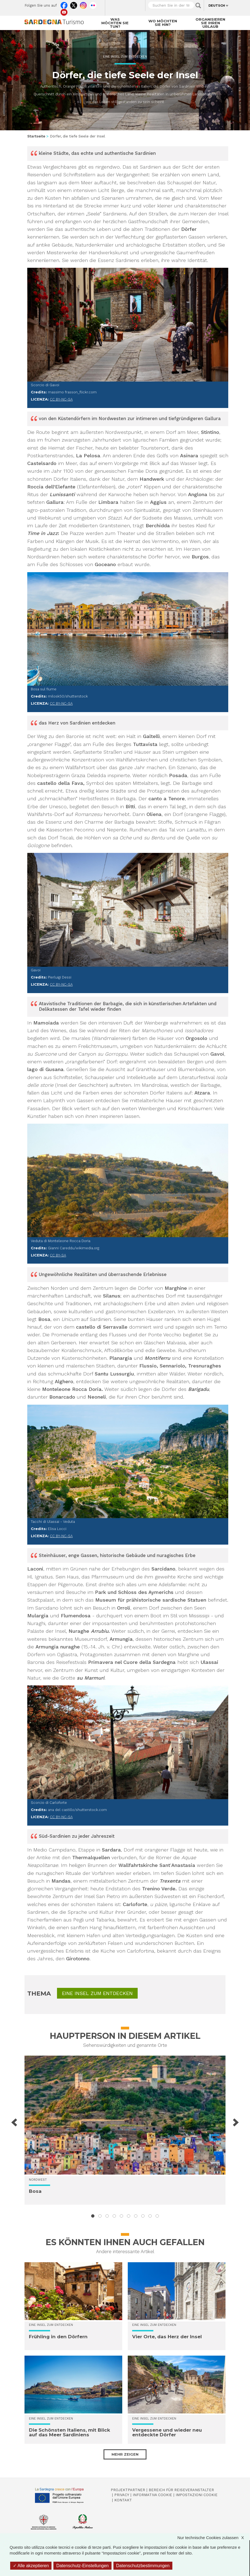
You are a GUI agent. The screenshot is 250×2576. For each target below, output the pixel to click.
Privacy (121, 2495)
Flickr (92, 4)
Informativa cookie (152, 2495)
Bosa (35, 2191)
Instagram (83, 4)
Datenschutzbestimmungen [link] (143, 2565)
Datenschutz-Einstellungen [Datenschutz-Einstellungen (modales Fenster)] (82, 2565)
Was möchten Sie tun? (115, 23)
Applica (198, 5)
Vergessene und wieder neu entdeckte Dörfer (167, 2432)
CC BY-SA (58, 1255)
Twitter (73, 4)
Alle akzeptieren (31, 2565)
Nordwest (38, 2180)
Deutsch (216, 5)
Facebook (64, 4)
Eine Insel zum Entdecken (125, 56)
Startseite (36, 136)
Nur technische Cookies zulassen (213, 2537)
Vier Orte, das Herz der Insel (167, 2336)
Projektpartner (128, 2490)
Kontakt (123, 2500)
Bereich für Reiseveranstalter (181, 2490)
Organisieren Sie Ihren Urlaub (210, 23)
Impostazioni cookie (197, 2495)
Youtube (64, 11)
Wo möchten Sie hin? (162, 23)
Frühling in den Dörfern (58, 2336)
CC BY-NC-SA (61, 399)
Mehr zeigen (125, 2454)
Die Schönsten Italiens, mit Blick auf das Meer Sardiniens (69, 2432)
